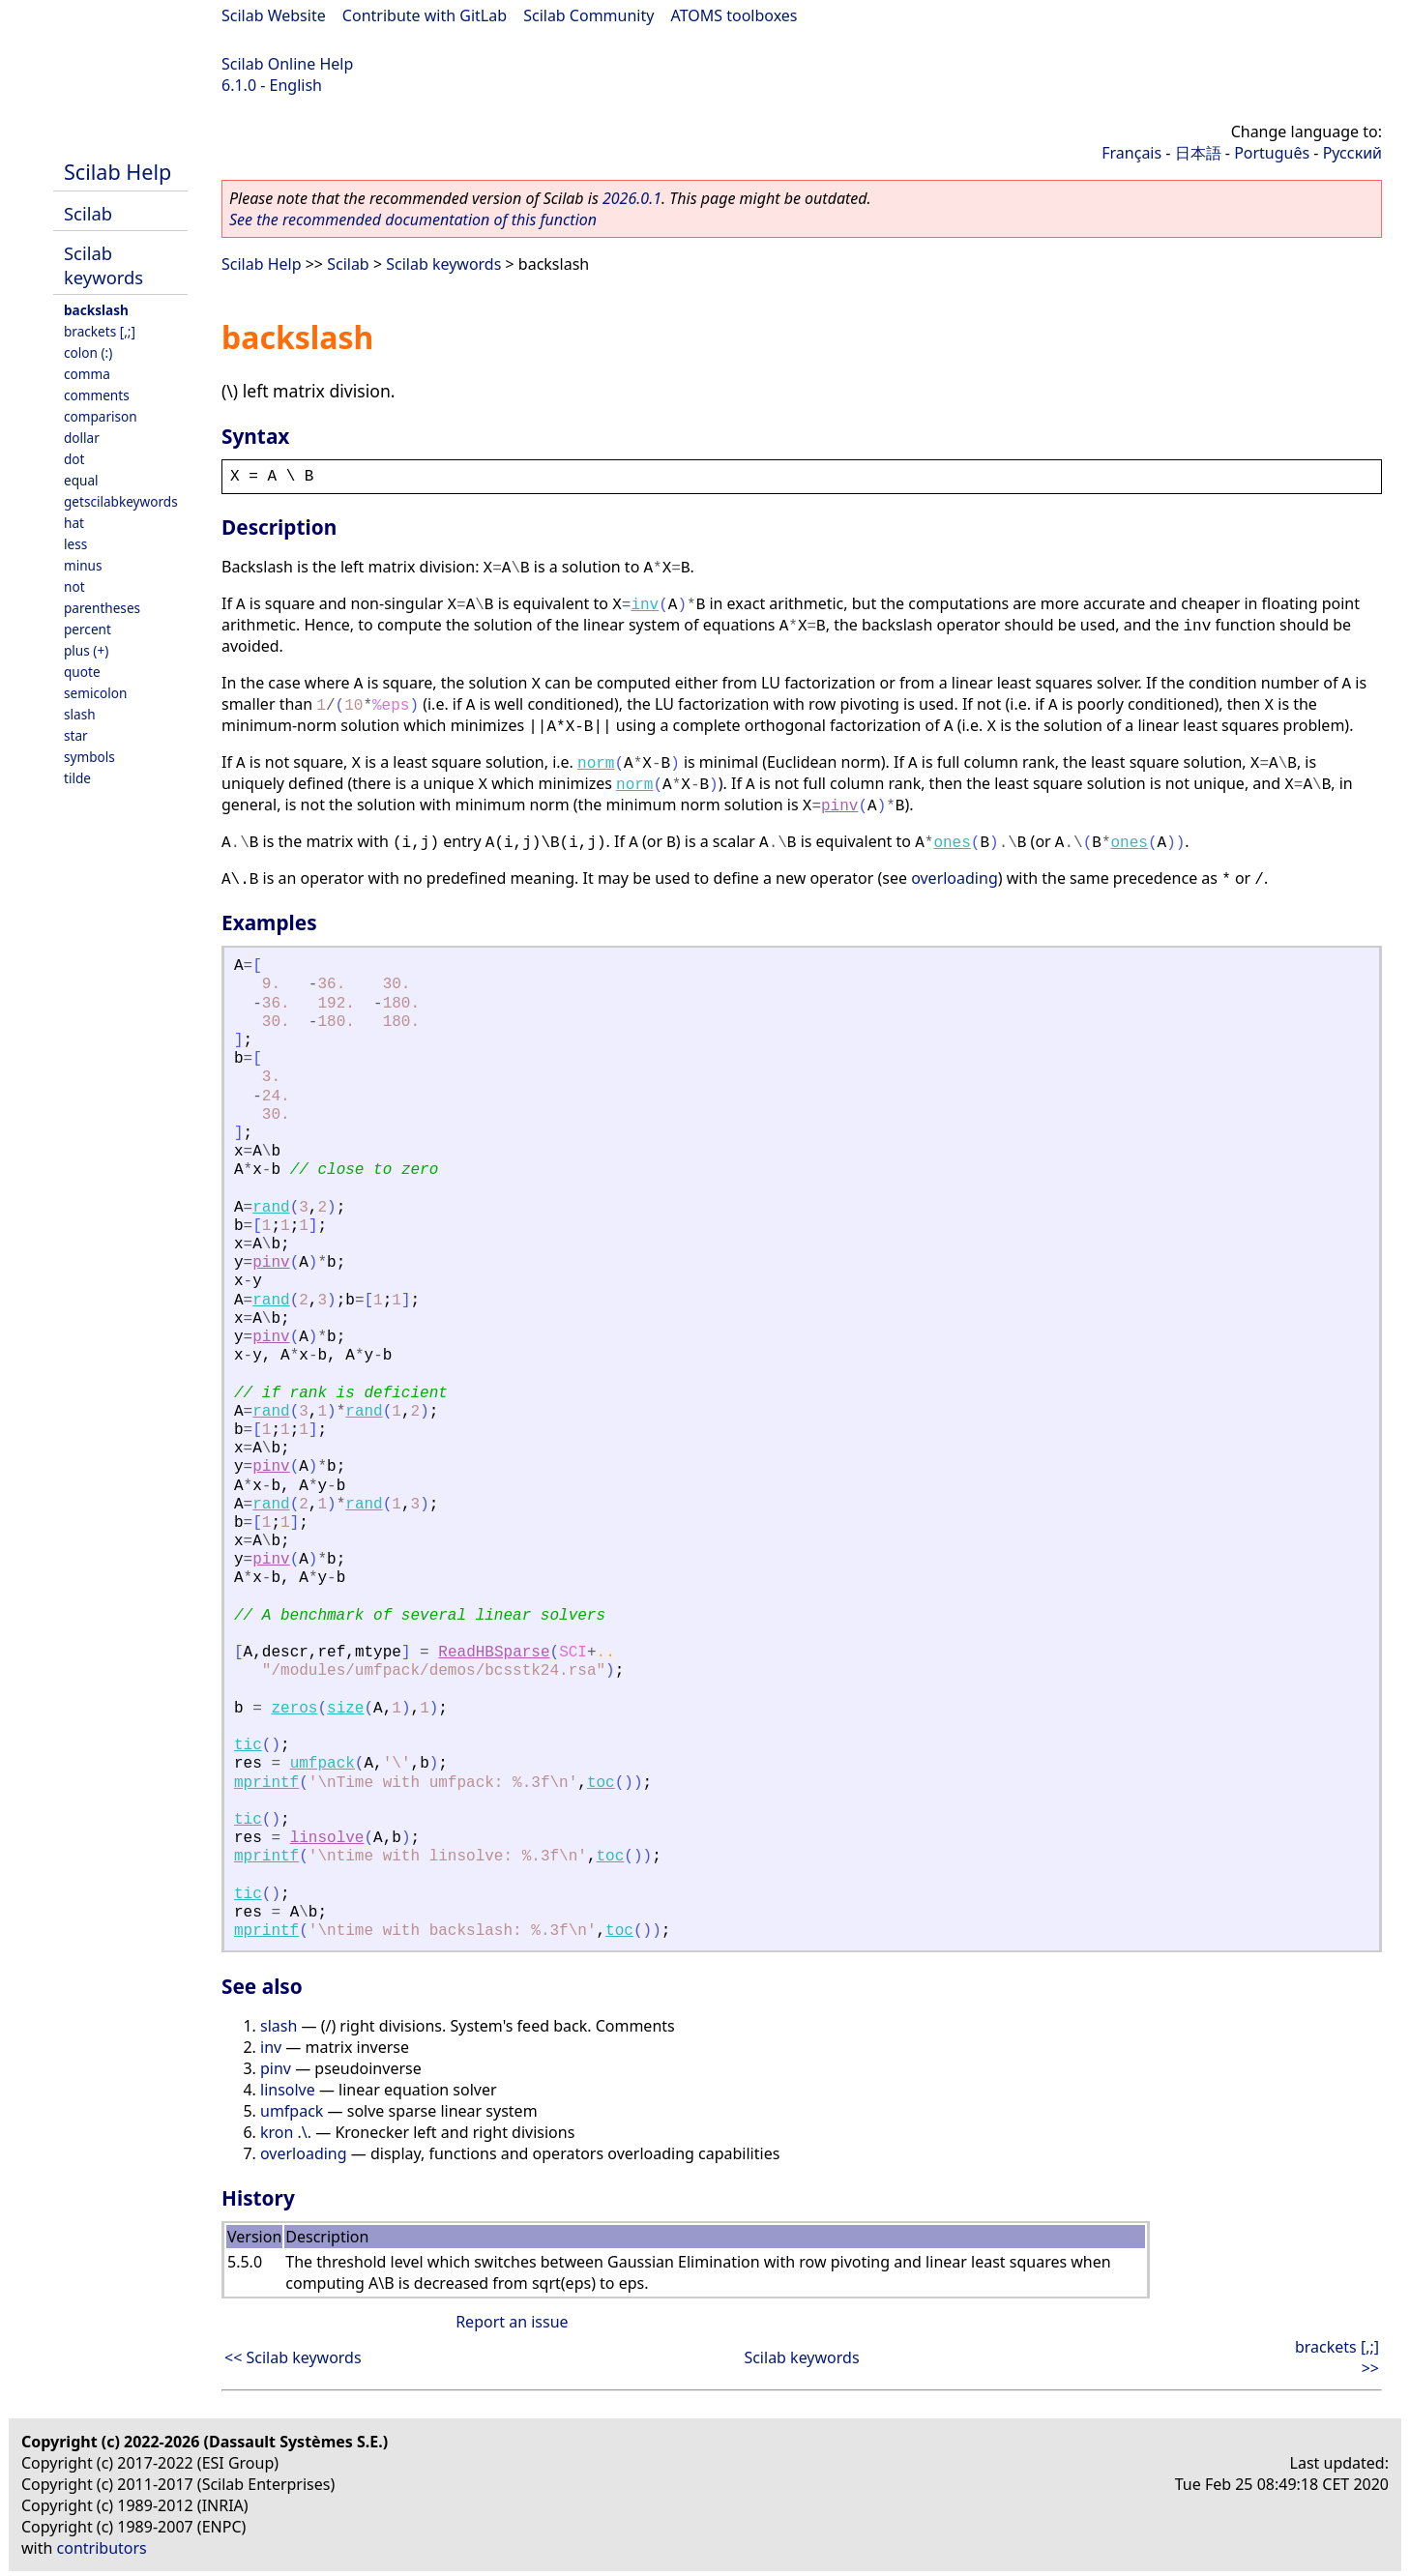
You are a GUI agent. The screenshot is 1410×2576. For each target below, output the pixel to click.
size (345, 1708)
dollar (82, 437)
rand (270, 1207)
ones (951, 843)
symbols (89, 756)
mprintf (266, 1783)
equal (81, 480)
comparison (100, 416)
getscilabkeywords (121, 501)
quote (82, 671)
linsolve (327, 1838)
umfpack (322, 1763)
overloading (954, 878)
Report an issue (511, 2321)
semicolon (95, 693)
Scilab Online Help (287, 63)
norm (595, 764)
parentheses (102, 608)
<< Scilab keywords (293, 2357)
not (74, 586)
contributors (102, 2548)
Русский (1352, 152)
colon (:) (88, 352)
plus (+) (86, 650)
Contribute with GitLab (424, 15)
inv (645, 605)
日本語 (1198, 152)
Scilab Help (117, 172)
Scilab (88, 213)
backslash (96, 310)
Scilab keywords (103, 265)
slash (80, 714)
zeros (294, 1708)
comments (97, 395)
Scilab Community (588, 15)
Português (1271, 152)
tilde (77, 778)
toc (601, 1783)
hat (74, 522)
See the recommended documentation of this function (413, 219)
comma (87, 374)
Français (1131, 152)
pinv (839, 806)
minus (83, 565)
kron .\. (285, 2132)
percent (87, 629)
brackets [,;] (99, 331)
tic (248, 1745)
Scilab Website (273, 15)
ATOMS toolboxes (734, 15)
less (75, 544)
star (76, 735)
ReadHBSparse (493, 1652)
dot (74, 459)
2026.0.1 (631, 198)
